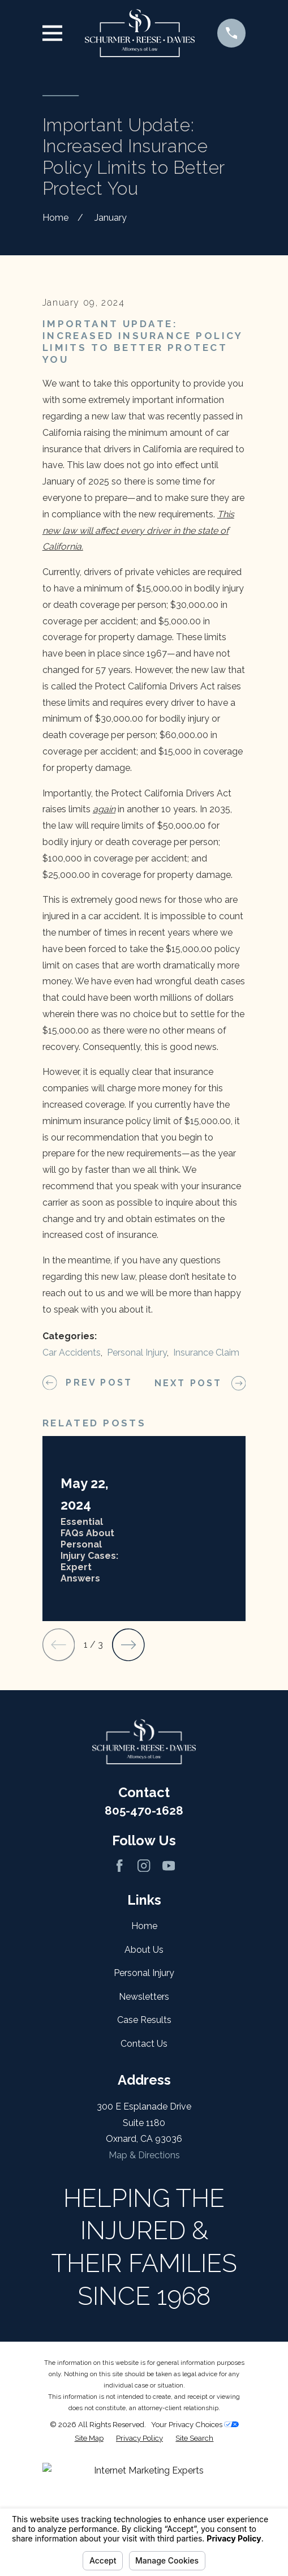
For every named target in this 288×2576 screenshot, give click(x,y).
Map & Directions (144, 2291)
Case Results (144, 2156)
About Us (144, 2085)
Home (144, 2062)
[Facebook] (119, 2001)
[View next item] (128, 1781)
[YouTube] (168, 2001)
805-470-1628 (144, 1946)
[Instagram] (143, 2001)
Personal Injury (137, 1489)
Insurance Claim (206, 1489)
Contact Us (144, 2179)
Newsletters (144, 2132)
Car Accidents (71, 1489)
